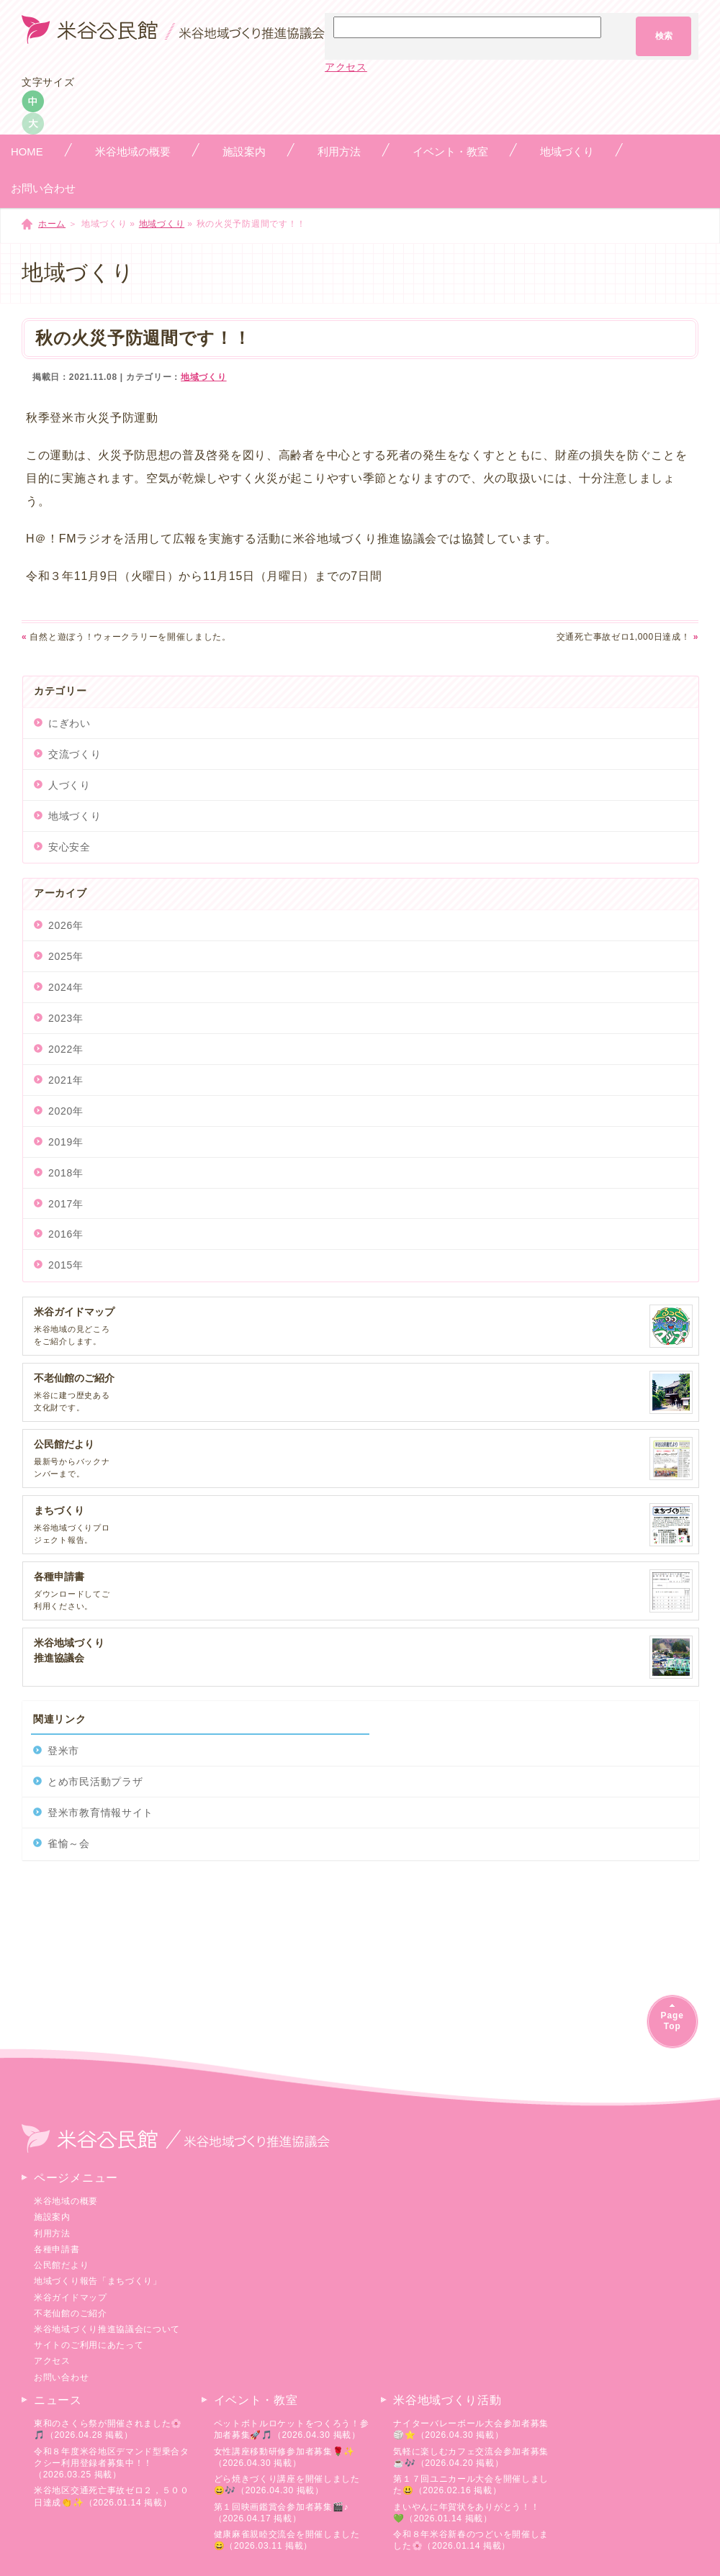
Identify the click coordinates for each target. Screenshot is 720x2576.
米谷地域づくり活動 (447, 2400)
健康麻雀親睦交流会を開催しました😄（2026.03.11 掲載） (287, 2540)
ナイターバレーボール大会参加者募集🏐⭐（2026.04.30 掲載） (471, 2429)
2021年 (66, 1080)
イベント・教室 (256, 2400)
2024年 (66, 987)
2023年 (66, 1018)
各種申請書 (57, 2249)
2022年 (66, 1049)
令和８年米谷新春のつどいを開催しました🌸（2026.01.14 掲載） (471, 2540)
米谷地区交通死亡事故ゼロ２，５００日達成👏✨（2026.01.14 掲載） (111, 2496)
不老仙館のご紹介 (70, 2313)
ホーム (52, 224)
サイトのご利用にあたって (88, 2345)
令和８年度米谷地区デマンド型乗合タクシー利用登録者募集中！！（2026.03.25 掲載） (111, 2463)
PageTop (672, 2020)
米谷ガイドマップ (70, 2297)
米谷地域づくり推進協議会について (107, 2329)
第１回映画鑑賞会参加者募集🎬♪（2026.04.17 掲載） (281, 2512)
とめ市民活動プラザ (95, 1781)
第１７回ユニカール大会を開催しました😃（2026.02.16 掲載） (471, 2484)
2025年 (66, 956)
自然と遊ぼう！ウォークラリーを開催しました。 (126, 637)
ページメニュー (76, 2178)
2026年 (66, 925)
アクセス (346, 67)
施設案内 (52, 2217)
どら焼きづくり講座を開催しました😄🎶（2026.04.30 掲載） (287, 2484)
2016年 (66, 1234)
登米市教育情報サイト (100, 1812)
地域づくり (162, 224)
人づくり (69, 785)
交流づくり (75, 754)
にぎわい (69, 723)
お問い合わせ (61, 2377)
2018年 (66, 1173)
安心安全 (69, 847)
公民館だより (61, 2265)
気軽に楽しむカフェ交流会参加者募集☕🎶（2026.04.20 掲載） (471, 2457)
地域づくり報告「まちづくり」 (98, 2281)
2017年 (66, 1204)
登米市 (63, 1750)
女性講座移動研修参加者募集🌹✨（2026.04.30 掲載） (285, 2457)
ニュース (58, 2400)
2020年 (66, 1111)
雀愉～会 (69, 1843)
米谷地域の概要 (66, 2201)
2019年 (66, 1142)
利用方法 (52, 2233)
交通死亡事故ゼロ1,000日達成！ (627, 637)
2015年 (66, 1265)
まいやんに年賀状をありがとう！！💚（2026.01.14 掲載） (466, 2512)
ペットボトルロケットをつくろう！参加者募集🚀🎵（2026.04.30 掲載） (291, 2429)
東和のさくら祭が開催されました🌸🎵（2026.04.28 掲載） (108, 2429)
